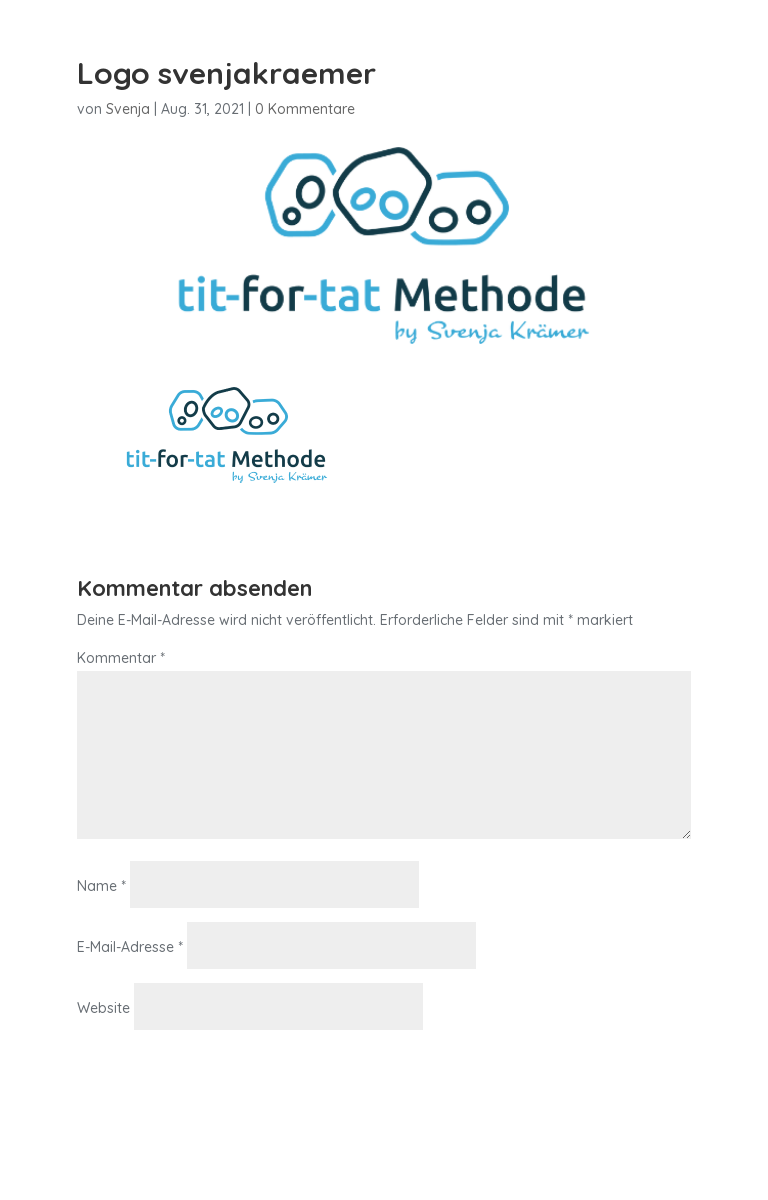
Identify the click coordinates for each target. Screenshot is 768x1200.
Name (101, 886)
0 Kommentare (305, 109)
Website (103, 1008)
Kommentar (121, 658)
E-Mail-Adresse (130, 947)
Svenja (128, 109)
